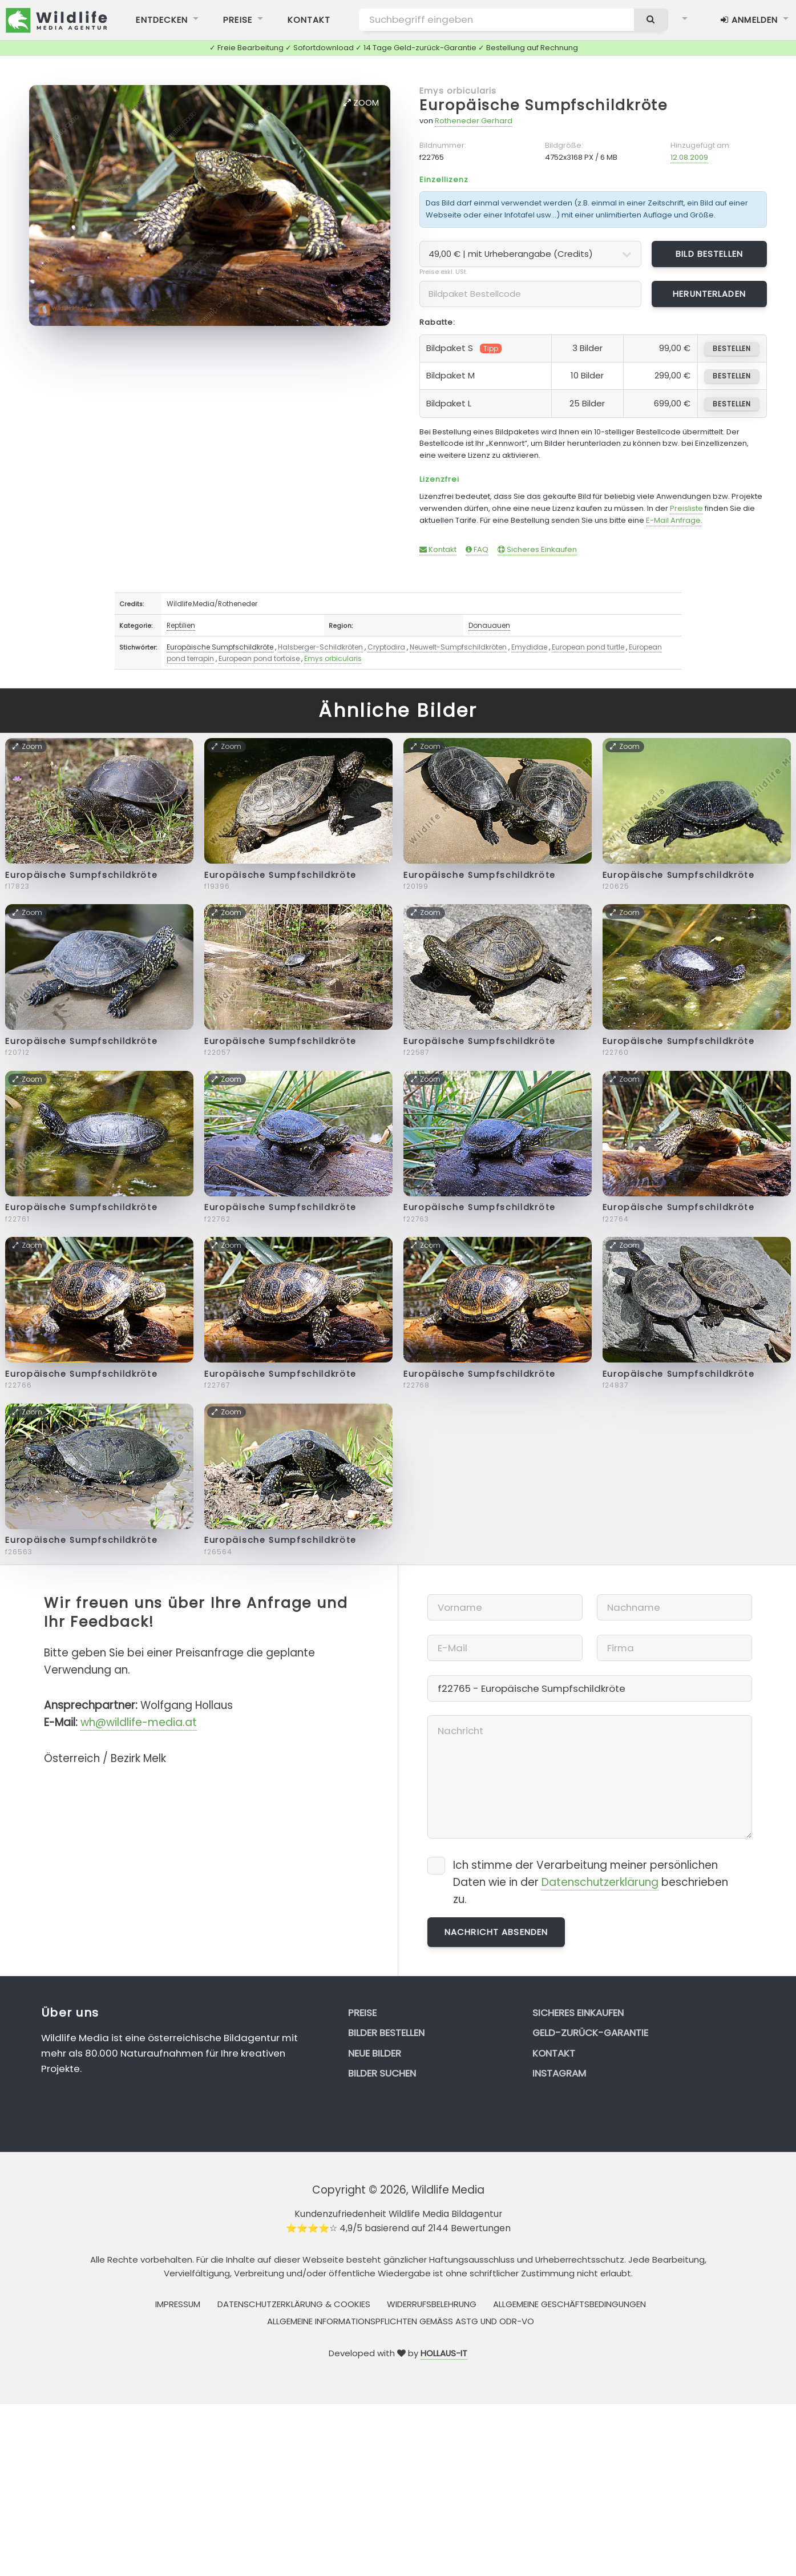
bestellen (732, 348)
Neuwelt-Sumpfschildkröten (458, 647)
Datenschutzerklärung (600, 1882)
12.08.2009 (689, 157)
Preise (362, 2012)
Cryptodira (386, 647)
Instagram (559, 2073)
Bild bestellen (709, 254)
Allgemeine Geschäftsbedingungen (569, 2304)
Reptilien (181, 625)
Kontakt (437, 549)
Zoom (361, 102)
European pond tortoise (259, 658)
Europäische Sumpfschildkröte (543, 105)
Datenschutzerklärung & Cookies (293, 2304)
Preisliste (686, 508)
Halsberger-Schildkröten (320, 647)
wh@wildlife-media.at (138, 1722)
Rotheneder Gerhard (473, 120)
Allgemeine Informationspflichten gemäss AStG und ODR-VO (400, 2321)
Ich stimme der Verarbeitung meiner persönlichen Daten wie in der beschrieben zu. (590, 1882)
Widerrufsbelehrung (431, 2304)
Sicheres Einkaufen (537, 549)
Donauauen (489, 625)
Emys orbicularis (457, 90)
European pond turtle (588, 647)
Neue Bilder (374, 2053)
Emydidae (529, 647)
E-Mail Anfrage (673, 520)
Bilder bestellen (386, 2032)
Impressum (177, 2304)
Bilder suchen (382, 2073)
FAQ (477, 549)
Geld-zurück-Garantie (590, 2032)
